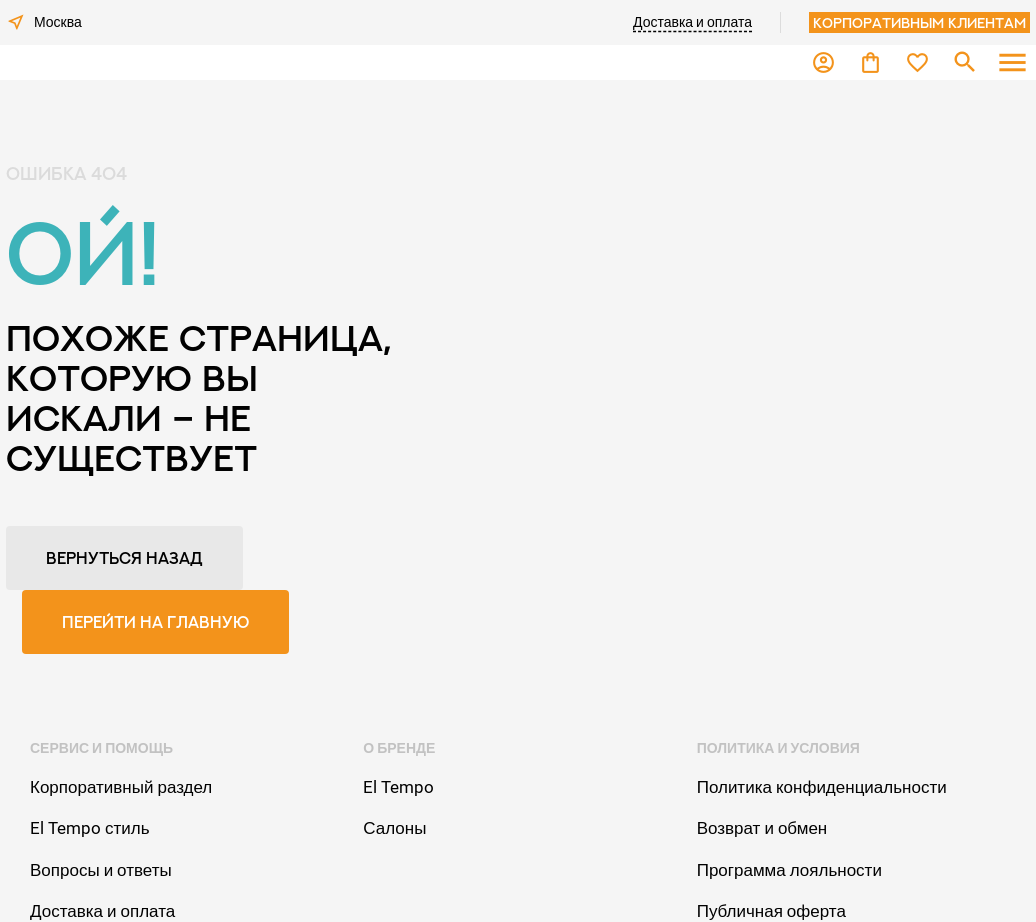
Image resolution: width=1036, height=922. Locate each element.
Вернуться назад (124, 558)
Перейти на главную (155, 622)
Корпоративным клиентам (919, 22)
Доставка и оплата (692, 22)
